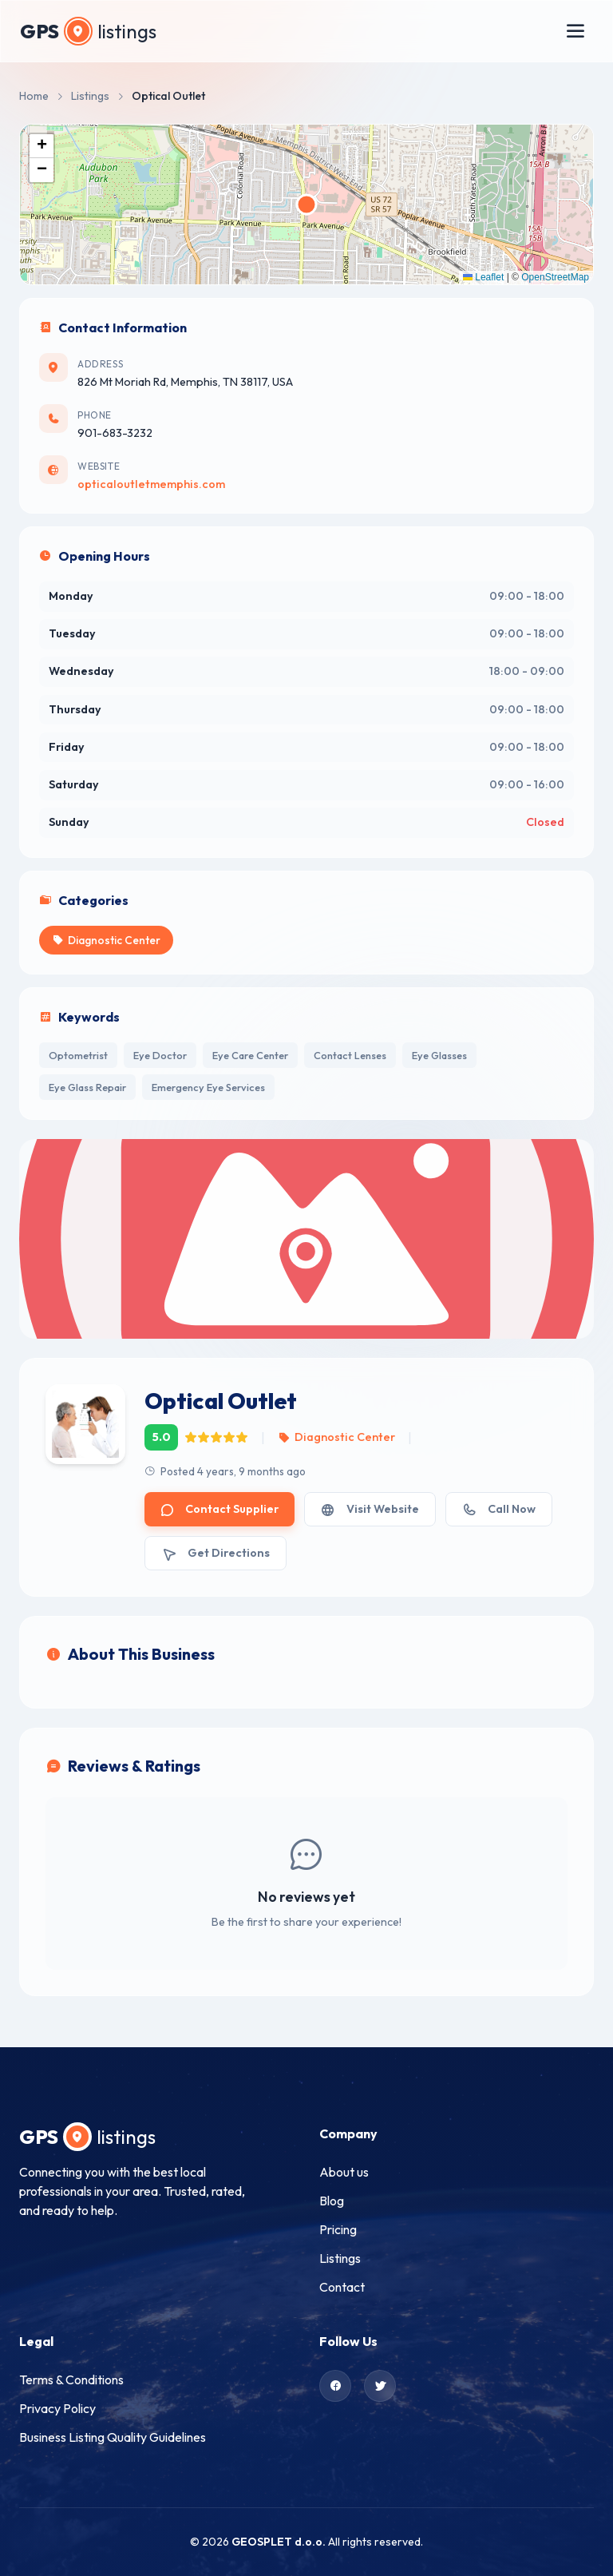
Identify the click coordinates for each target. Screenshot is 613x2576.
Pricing (338, 2229)
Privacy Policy (57, 2408)
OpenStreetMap (555, 277)
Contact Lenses (350, 1055)
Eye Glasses (439, 1055)
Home (34, 96)
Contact (342, 2287)
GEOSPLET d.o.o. (278, 2541)
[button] (41, 146)
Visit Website (369, 1509)
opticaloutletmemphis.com (151, 484)
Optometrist (78, 1055)
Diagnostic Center (336, 1437)
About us (344, 2172)
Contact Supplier (219, 1509)
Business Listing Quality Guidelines (112, 2437)
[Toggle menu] (575, 31)
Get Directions (215, 1553)
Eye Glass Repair (87, 1087)
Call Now (499, 1509)
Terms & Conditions (71, 2379)
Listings (90, 96)
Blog (331, 2201)
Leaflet (483, 277)
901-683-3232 (114, 433)
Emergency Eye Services (208, 1087)
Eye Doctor (160, 1055)
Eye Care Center (250, 1055)
